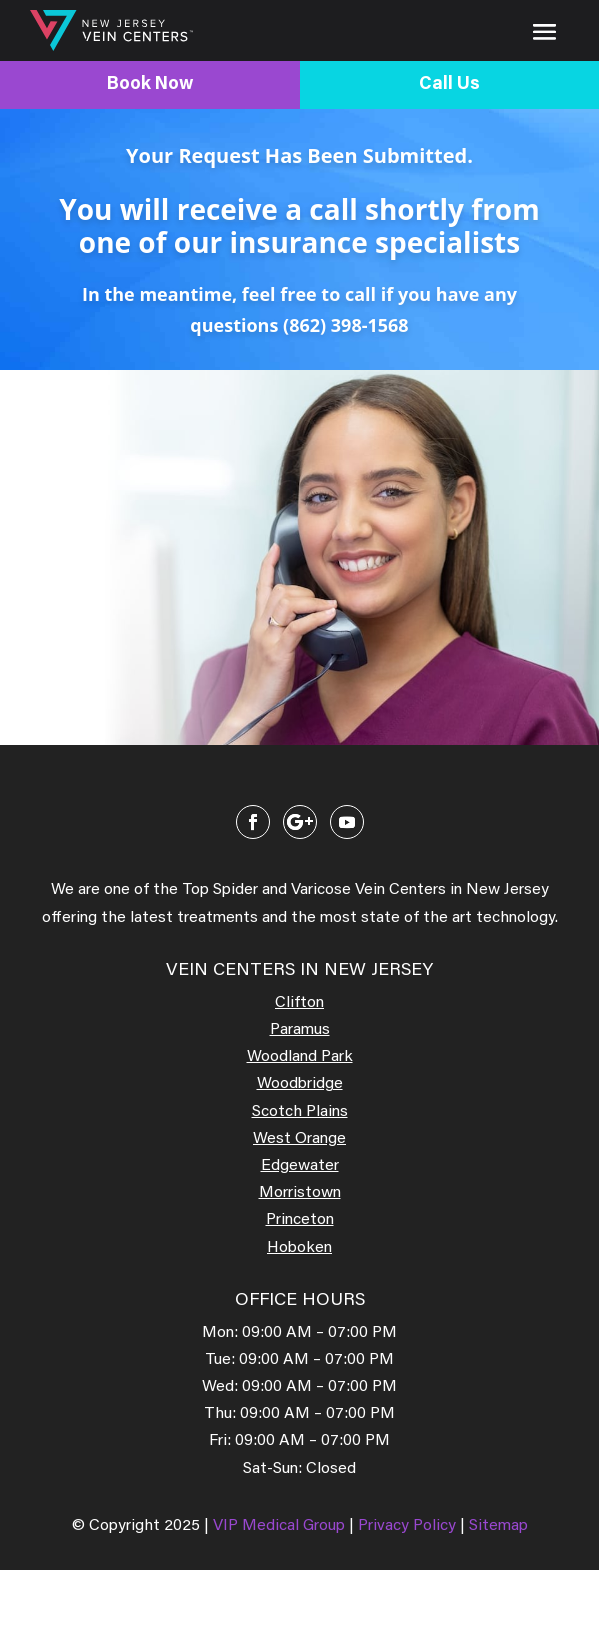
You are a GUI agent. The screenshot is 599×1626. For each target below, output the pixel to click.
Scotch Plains (300, 1112)
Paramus (300, 1030)
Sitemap (498, 1526)
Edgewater (300, 1166)
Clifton (299, 1003)
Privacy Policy (409, 1526)
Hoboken (299, 1248)
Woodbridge (300, 1084)
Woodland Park (300, 1057)
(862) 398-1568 (346, 325)
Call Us (449, 85)
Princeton (300, 1220)
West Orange (299, 1139)
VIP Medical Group (281, 1526)
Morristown (300, 1193)
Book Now (150, 85)
